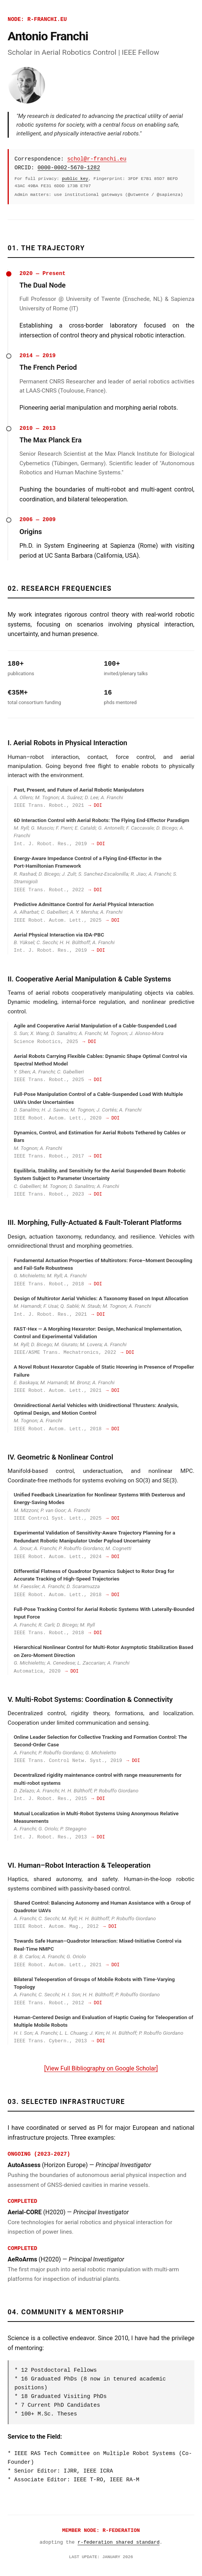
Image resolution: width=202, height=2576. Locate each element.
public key (75, 178)
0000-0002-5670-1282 (68, 168)
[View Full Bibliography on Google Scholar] (101, 2068)
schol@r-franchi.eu (96, 159)
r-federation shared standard (119, 2542)
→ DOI (95, 805)
